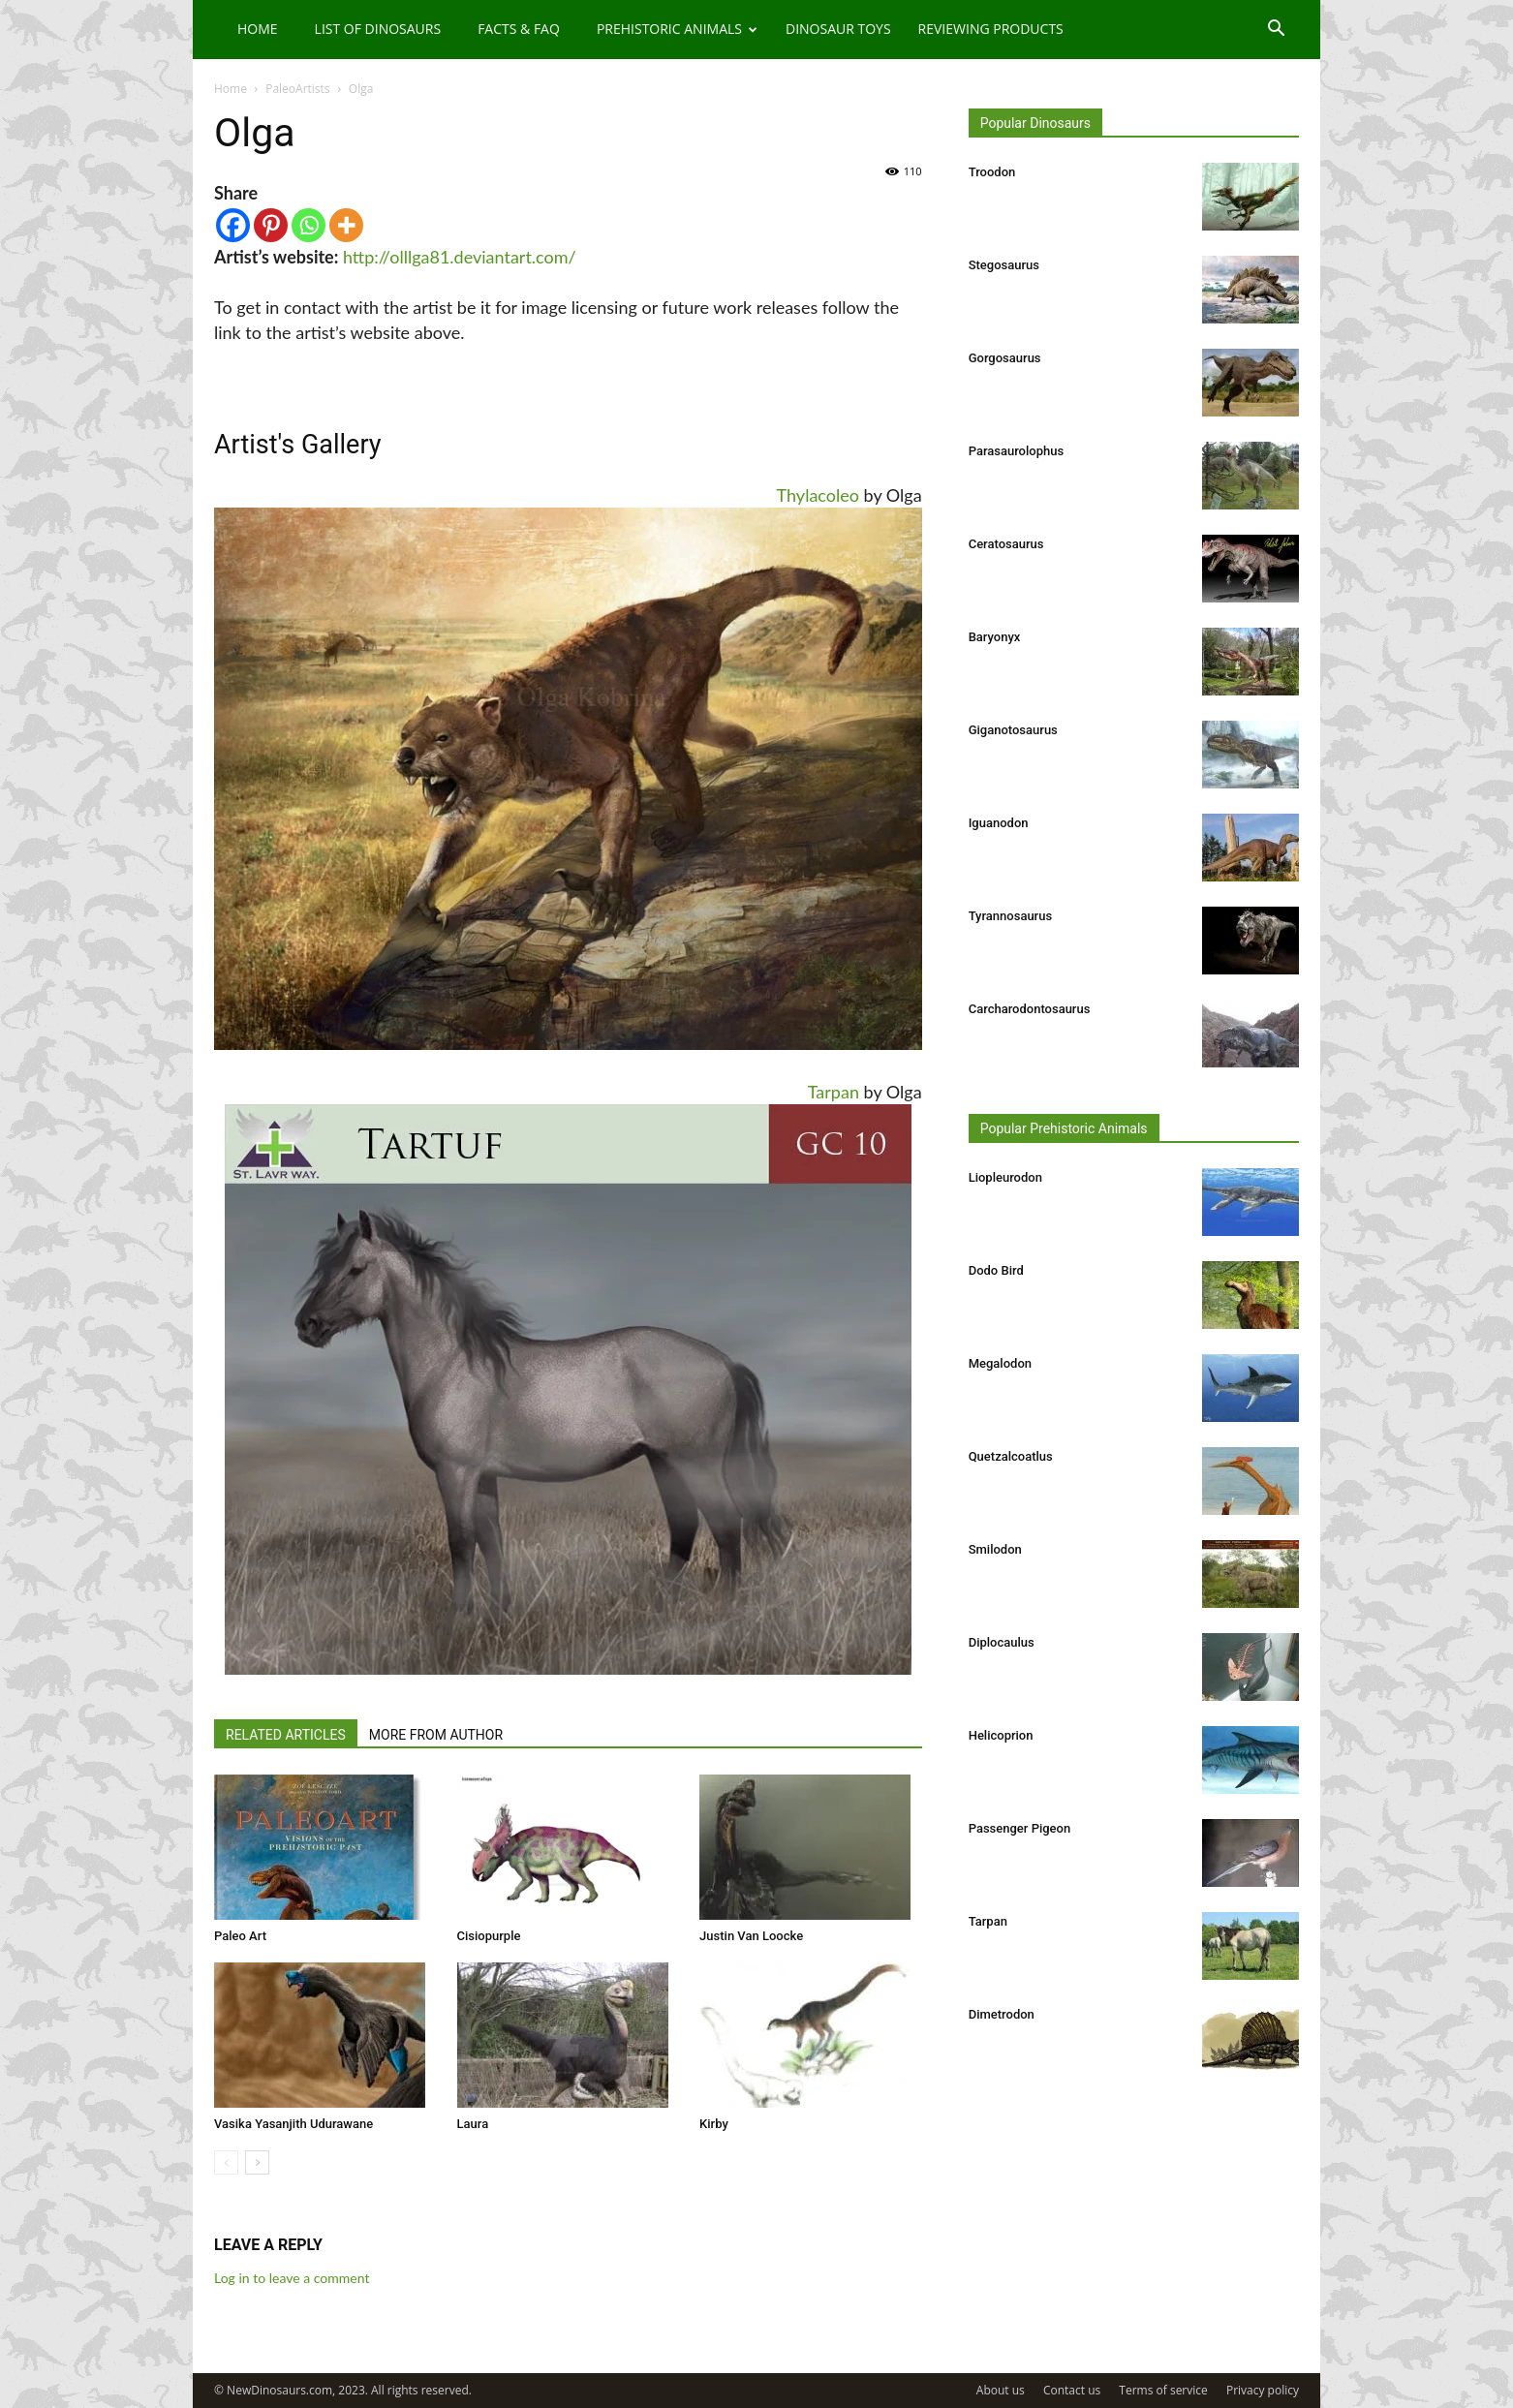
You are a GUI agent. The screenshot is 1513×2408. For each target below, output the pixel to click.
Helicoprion (1001, 1735)
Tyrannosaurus (1010, 916)
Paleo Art (240, 1936)
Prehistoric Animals (677, 28)
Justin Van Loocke (751, 1936)
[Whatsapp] (308, 225)
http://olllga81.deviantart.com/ (459, 256)
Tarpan (833, 1091)
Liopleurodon (1005, 1177)
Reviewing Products (991, 28)
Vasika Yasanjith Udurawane (293, 2123)
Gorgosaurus (1005, 358)
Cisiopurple (489, 1936)
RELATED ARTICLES (286, 1735)
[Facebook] (233, 225)
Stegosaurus (1004, 265)
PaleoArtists (297, 88)
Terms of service (1163, 2390)
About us (1000, 2390)
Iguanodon (999, 823)
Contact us (1071, 2390)
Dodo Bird (996, 1270)
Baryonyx (995, 637)
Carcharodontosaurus (1030, 1009)
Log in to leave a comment (291, 2277)
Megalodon (1000, 1363)
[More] (346, 225)
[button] (1275, 30)
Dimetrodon (1001, 2014)
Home (257, 28)
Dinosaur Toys (838, 28)
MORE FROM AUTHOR (436, 1735)
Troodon (992, 172)
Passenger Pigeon (1020, 1828)
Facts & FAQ (519, 28)
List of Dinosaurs (378, 28)
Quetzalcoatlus (1011, 1456)
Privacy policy (1262, 2390)
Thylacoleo (818, 495)
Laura (473, 2123)
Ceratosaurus (1006, 544)
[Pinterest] (271, 225)
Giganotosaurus (1013, 730)
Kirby (713, 2123)
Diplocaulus (1001, 1642)
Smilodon (995, 1549)
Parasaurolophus (1016, 451)
